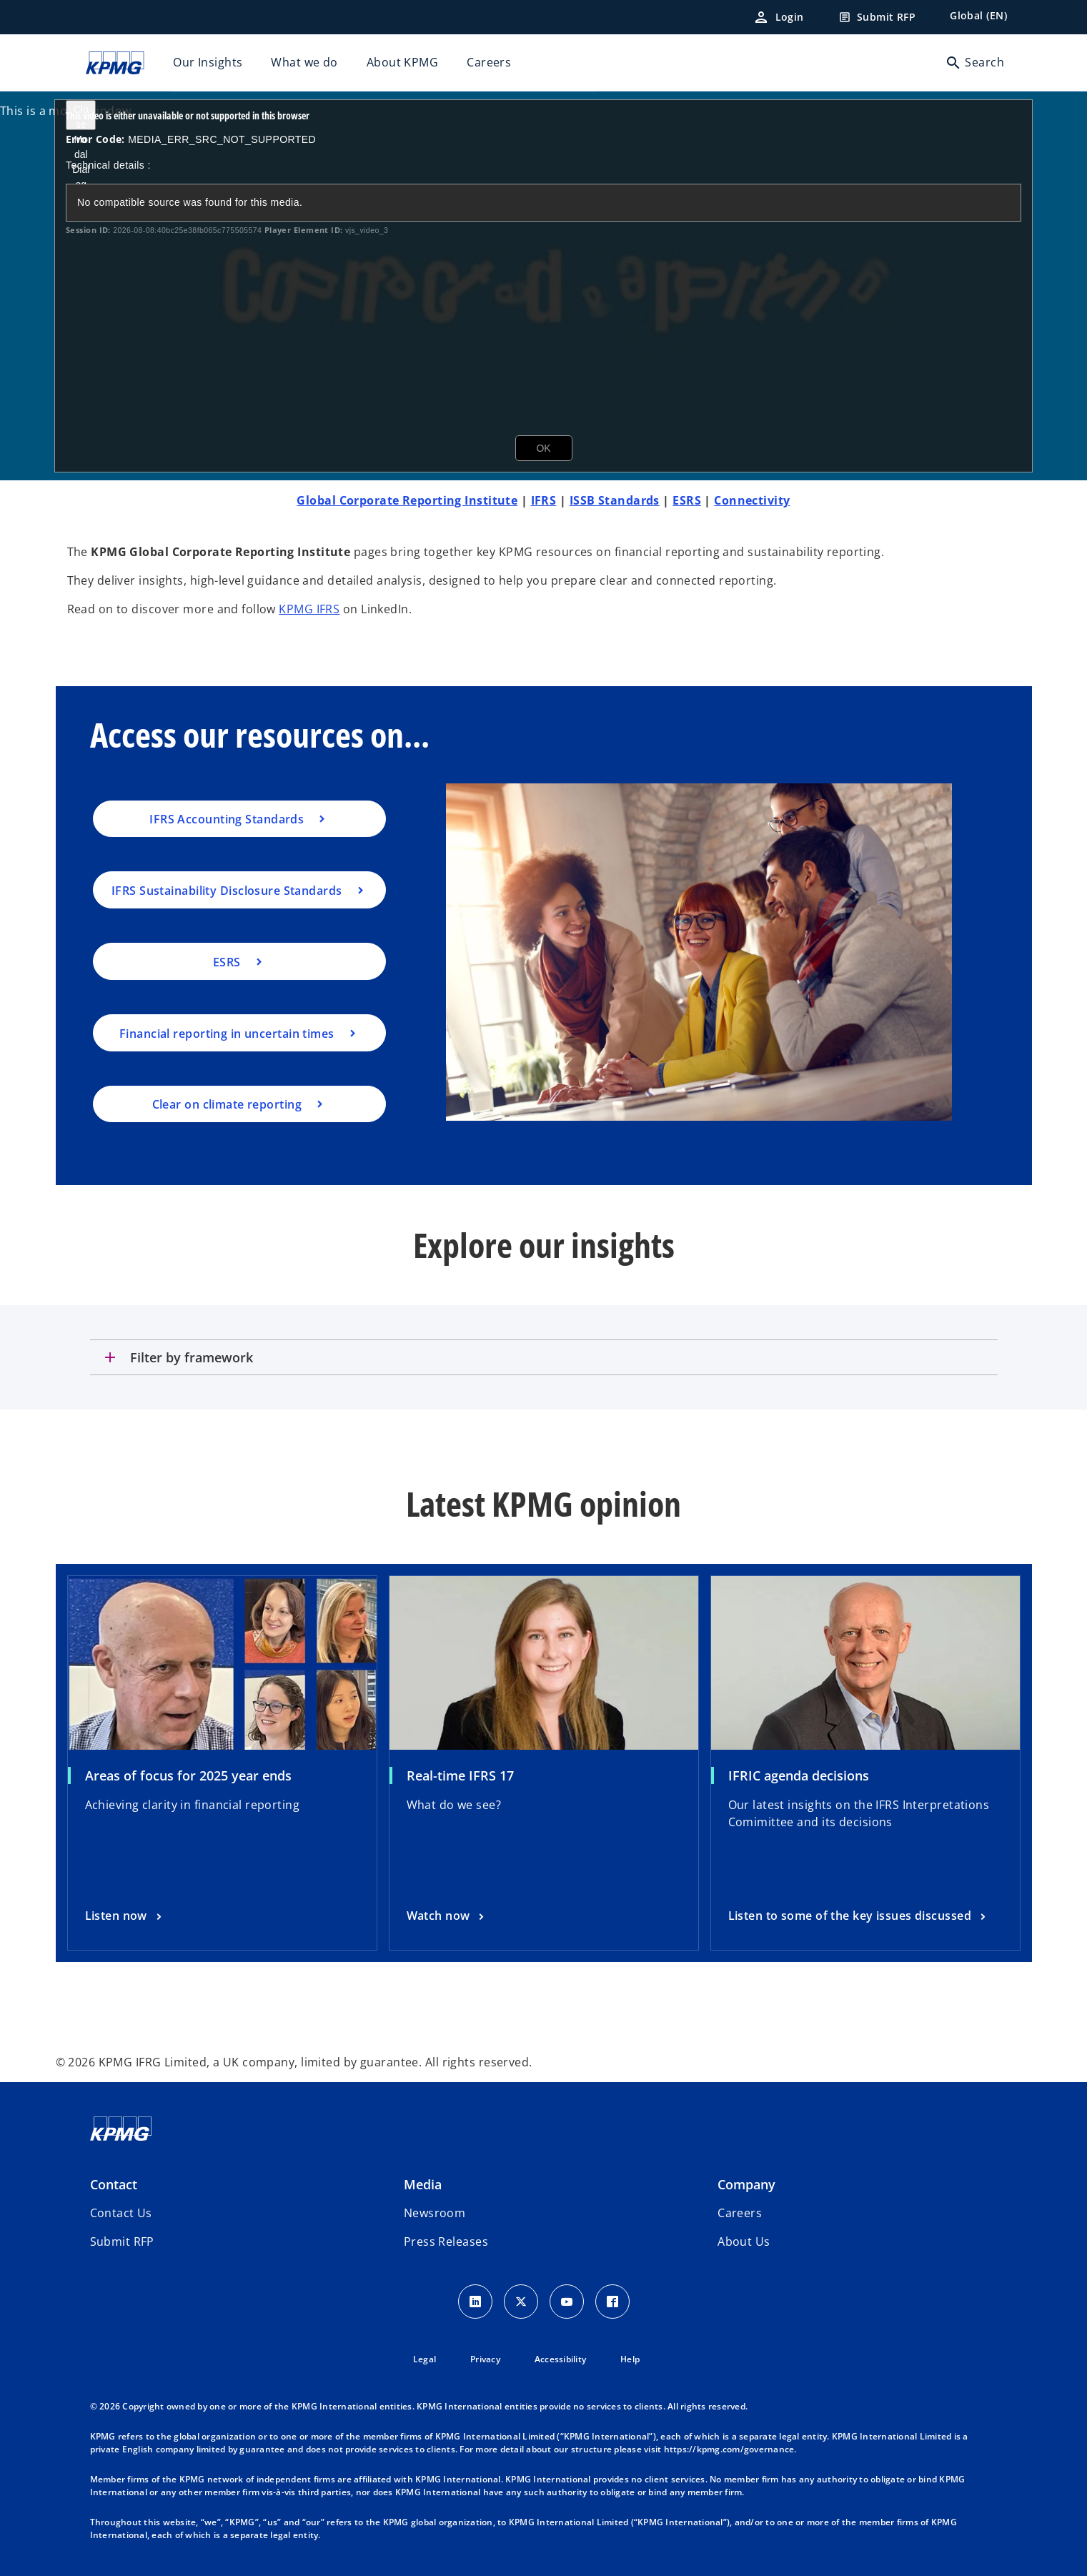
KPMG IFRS (309, 609)
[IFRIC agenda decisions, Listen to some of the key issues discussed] (858, 1916)
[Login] (778, 17)
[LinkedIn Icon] (475, 2301)
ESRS (686, 500)
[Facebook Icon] (612, 2301)
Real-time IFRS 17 (460, 1775)
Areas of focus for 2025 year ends (188, 1775)
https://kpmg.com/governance (729, 2449)
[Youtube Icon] (567, 2301)
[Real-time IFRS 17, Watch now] (447, 1916)
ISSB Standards (615, 500)
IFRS (544, 500)
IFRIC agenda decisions (798, 1775)
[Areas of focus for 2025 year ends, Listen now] (125, 1916)
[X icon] (521, 2301)
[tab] (544, 1357)
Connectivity (752, 500)
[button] (122, 2241)
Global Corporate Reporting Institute (407, 500)
